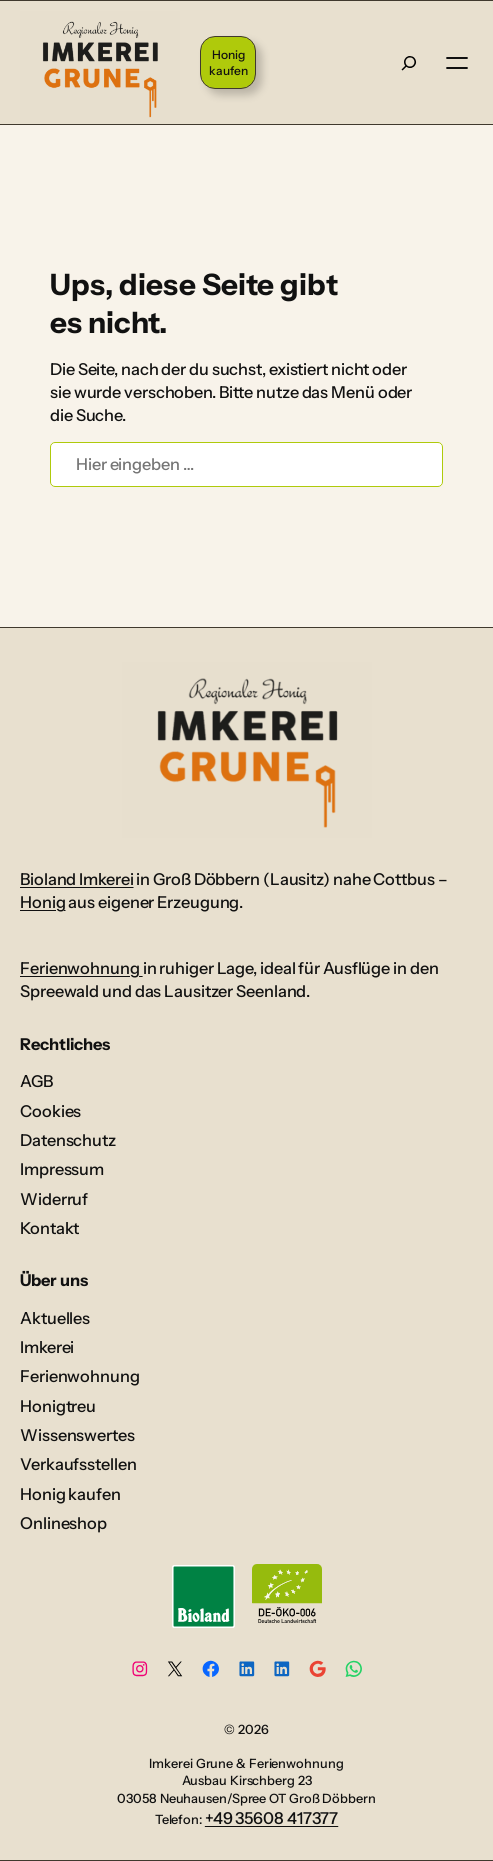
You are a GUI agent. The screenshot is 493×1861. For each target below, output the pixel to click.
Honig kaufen (228, 62)
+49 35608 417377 (271, 1818)
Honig (43, 902)
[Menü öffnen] (457, 63)
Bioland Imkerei (77, 879)
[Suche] (409, 62)
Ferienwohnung (81, 968)
